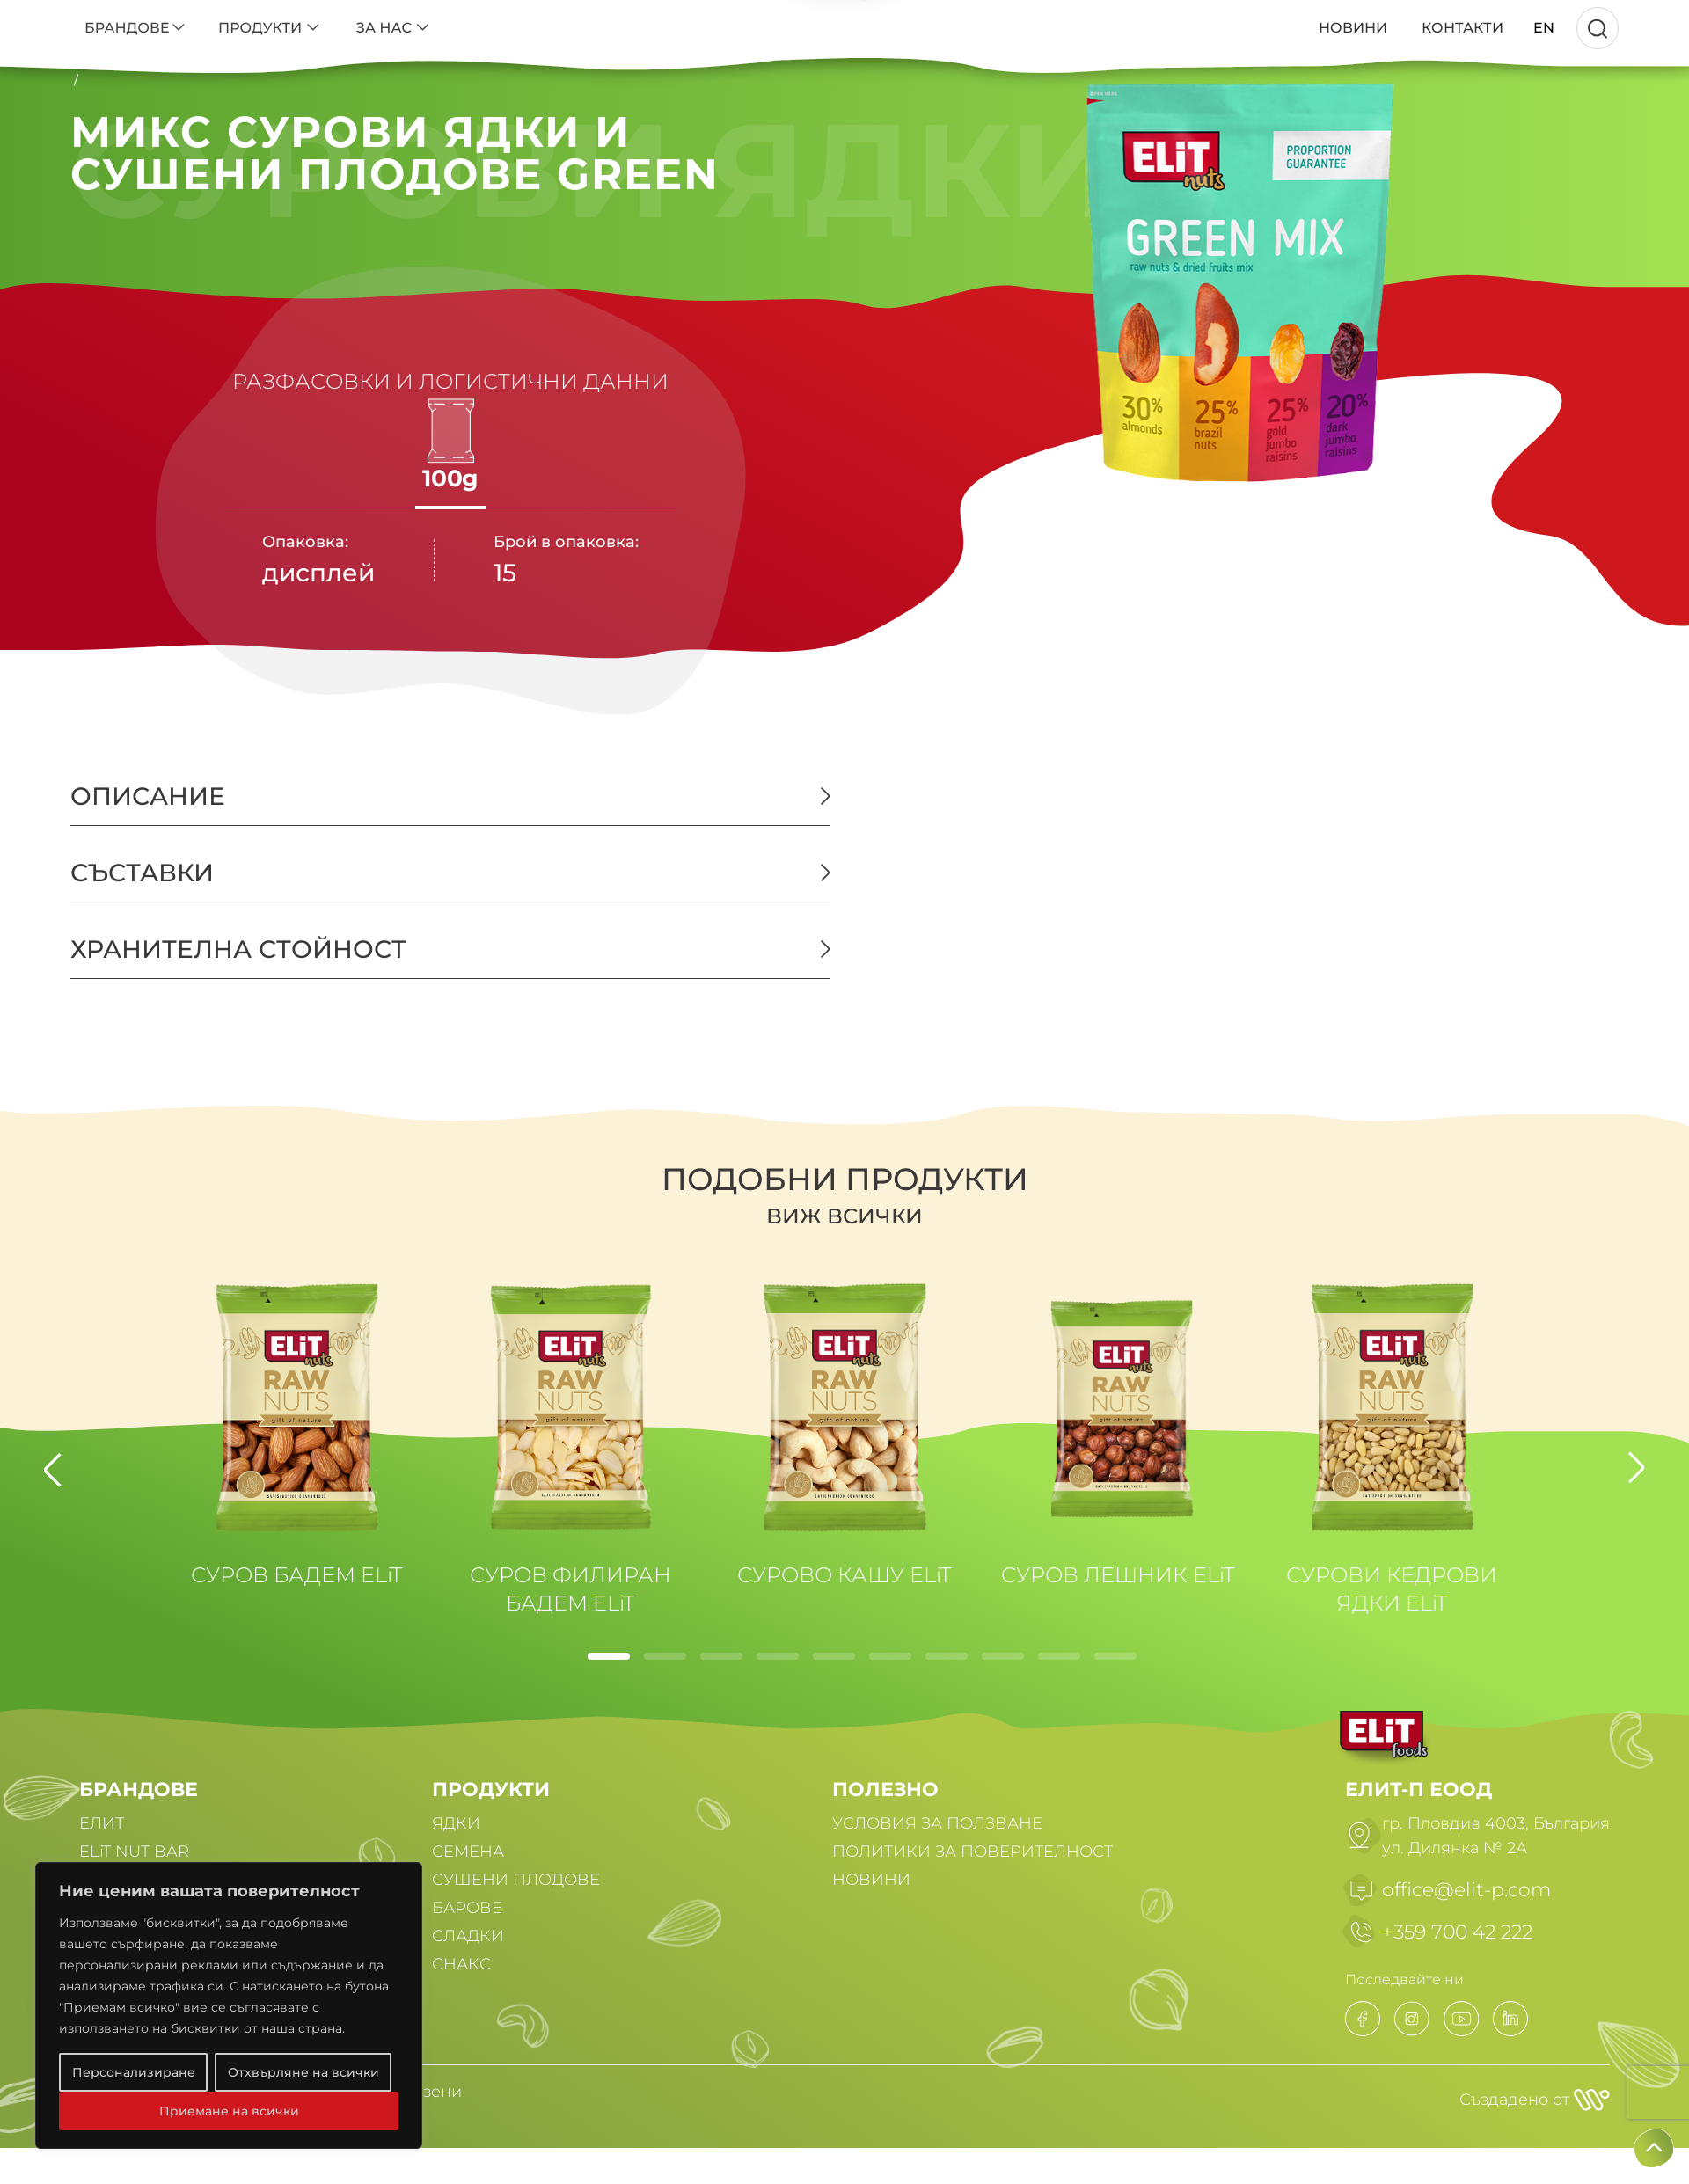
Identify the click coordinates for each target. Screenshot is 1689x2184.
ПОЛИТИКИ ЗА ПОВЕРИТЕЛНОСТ (972, 1851)
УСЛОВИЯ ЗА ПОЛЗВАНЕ (937, 1823)
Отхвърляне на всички (303, 2072)
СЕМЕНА (468, 1851)
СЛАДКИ (468, 1936)
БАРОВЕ (467, 1907)
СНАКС (461, 1964)
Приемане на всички (229, 2111)
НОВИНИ (871, 1879)
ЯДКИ (456, 1823)
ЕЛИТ (101, 1823)
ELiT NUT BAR (134, 1851)
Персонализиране (133, 2072)
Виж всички (844, 1216)
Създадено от (1534, 2099)
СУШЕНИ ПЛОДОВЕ (516, 1879)
